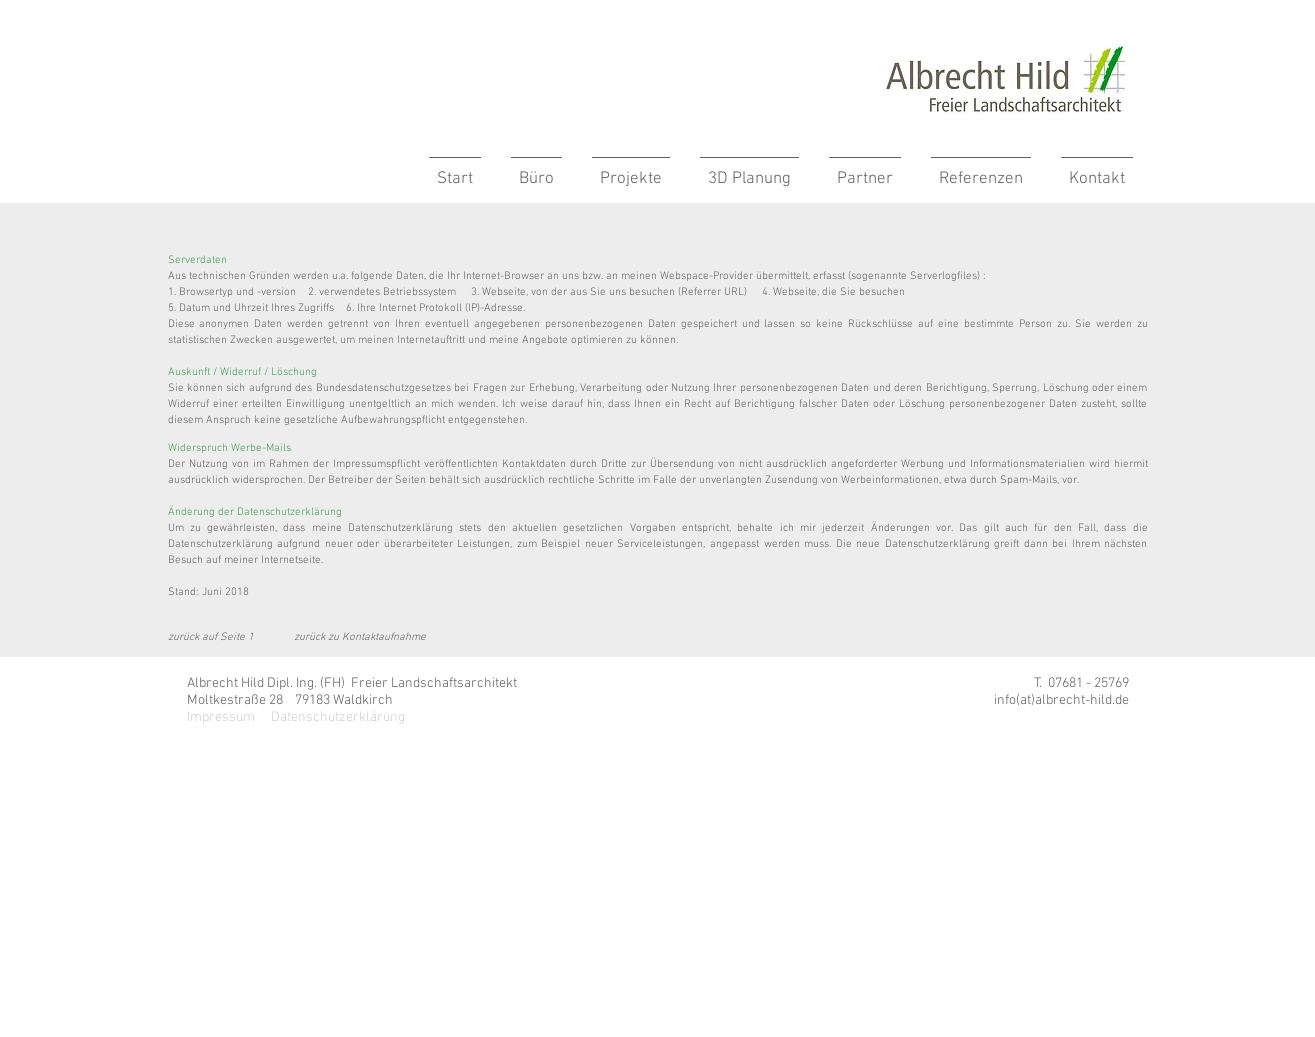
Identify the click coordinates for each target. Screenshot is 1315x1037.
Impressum (221, 717)
